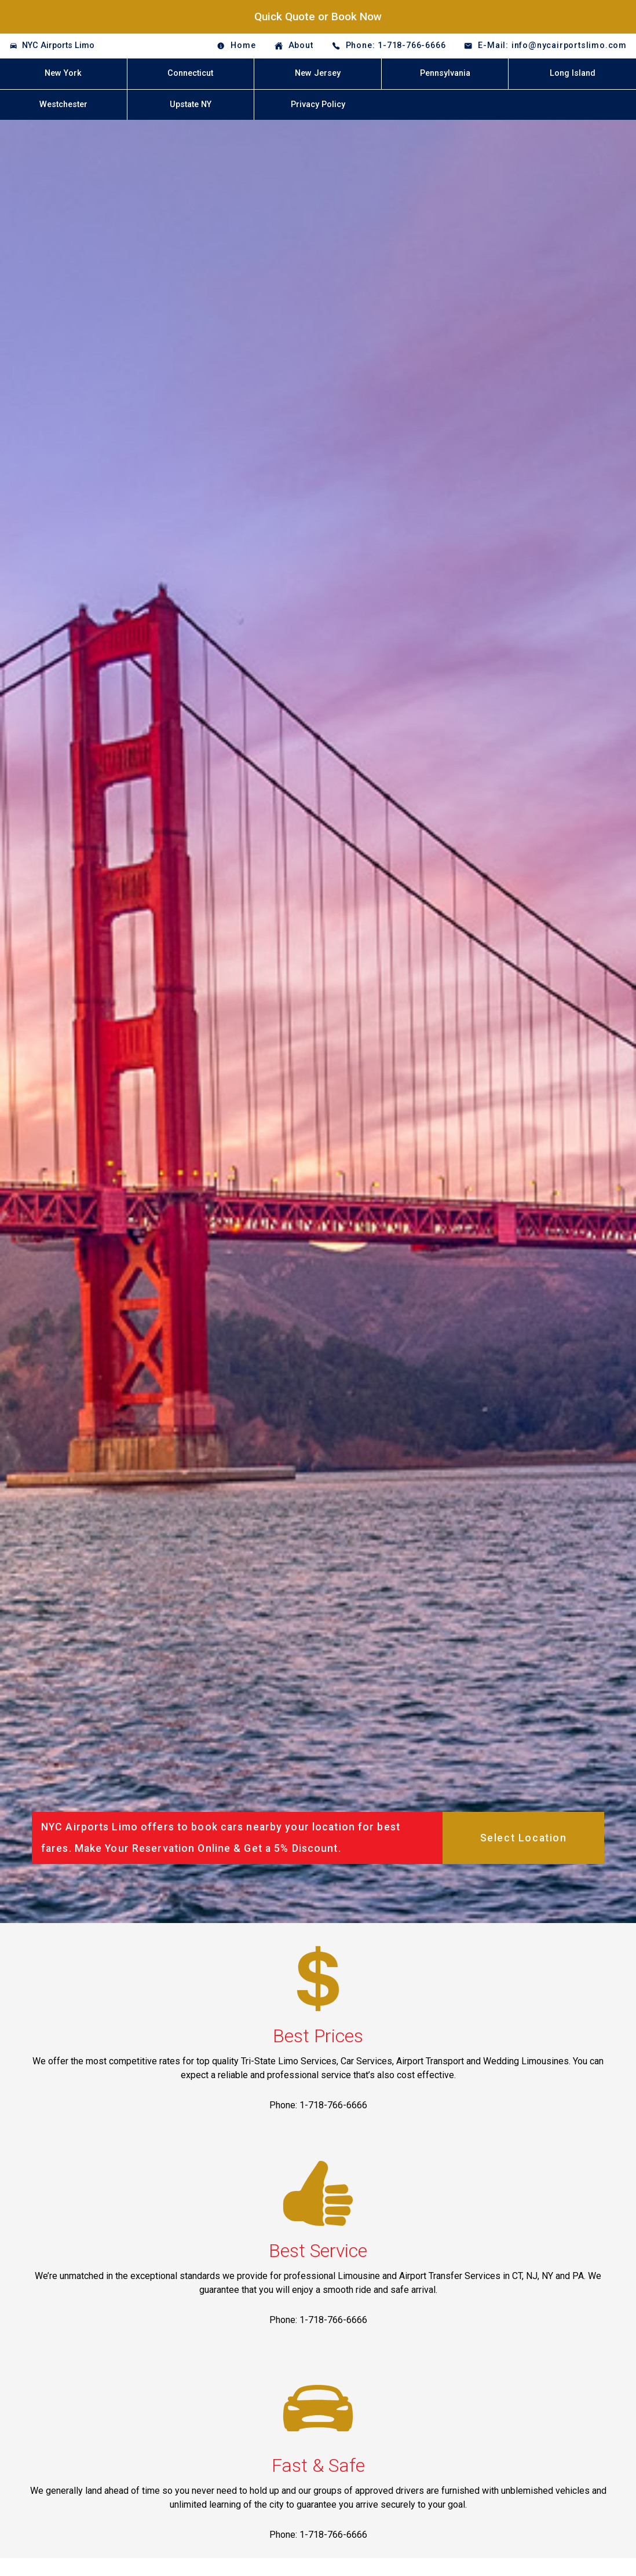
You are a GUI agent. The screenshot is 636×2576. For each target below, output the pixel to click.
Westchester (63, 104)
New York (63, 73)
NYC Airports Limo (58, 45)
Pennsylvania (445, 73)
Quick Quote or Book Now (318, 16)
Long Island (572, 73)
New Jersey (318, 73)
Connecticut (190, 73)
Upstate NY (190, 104)
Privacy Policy (318, 104)
